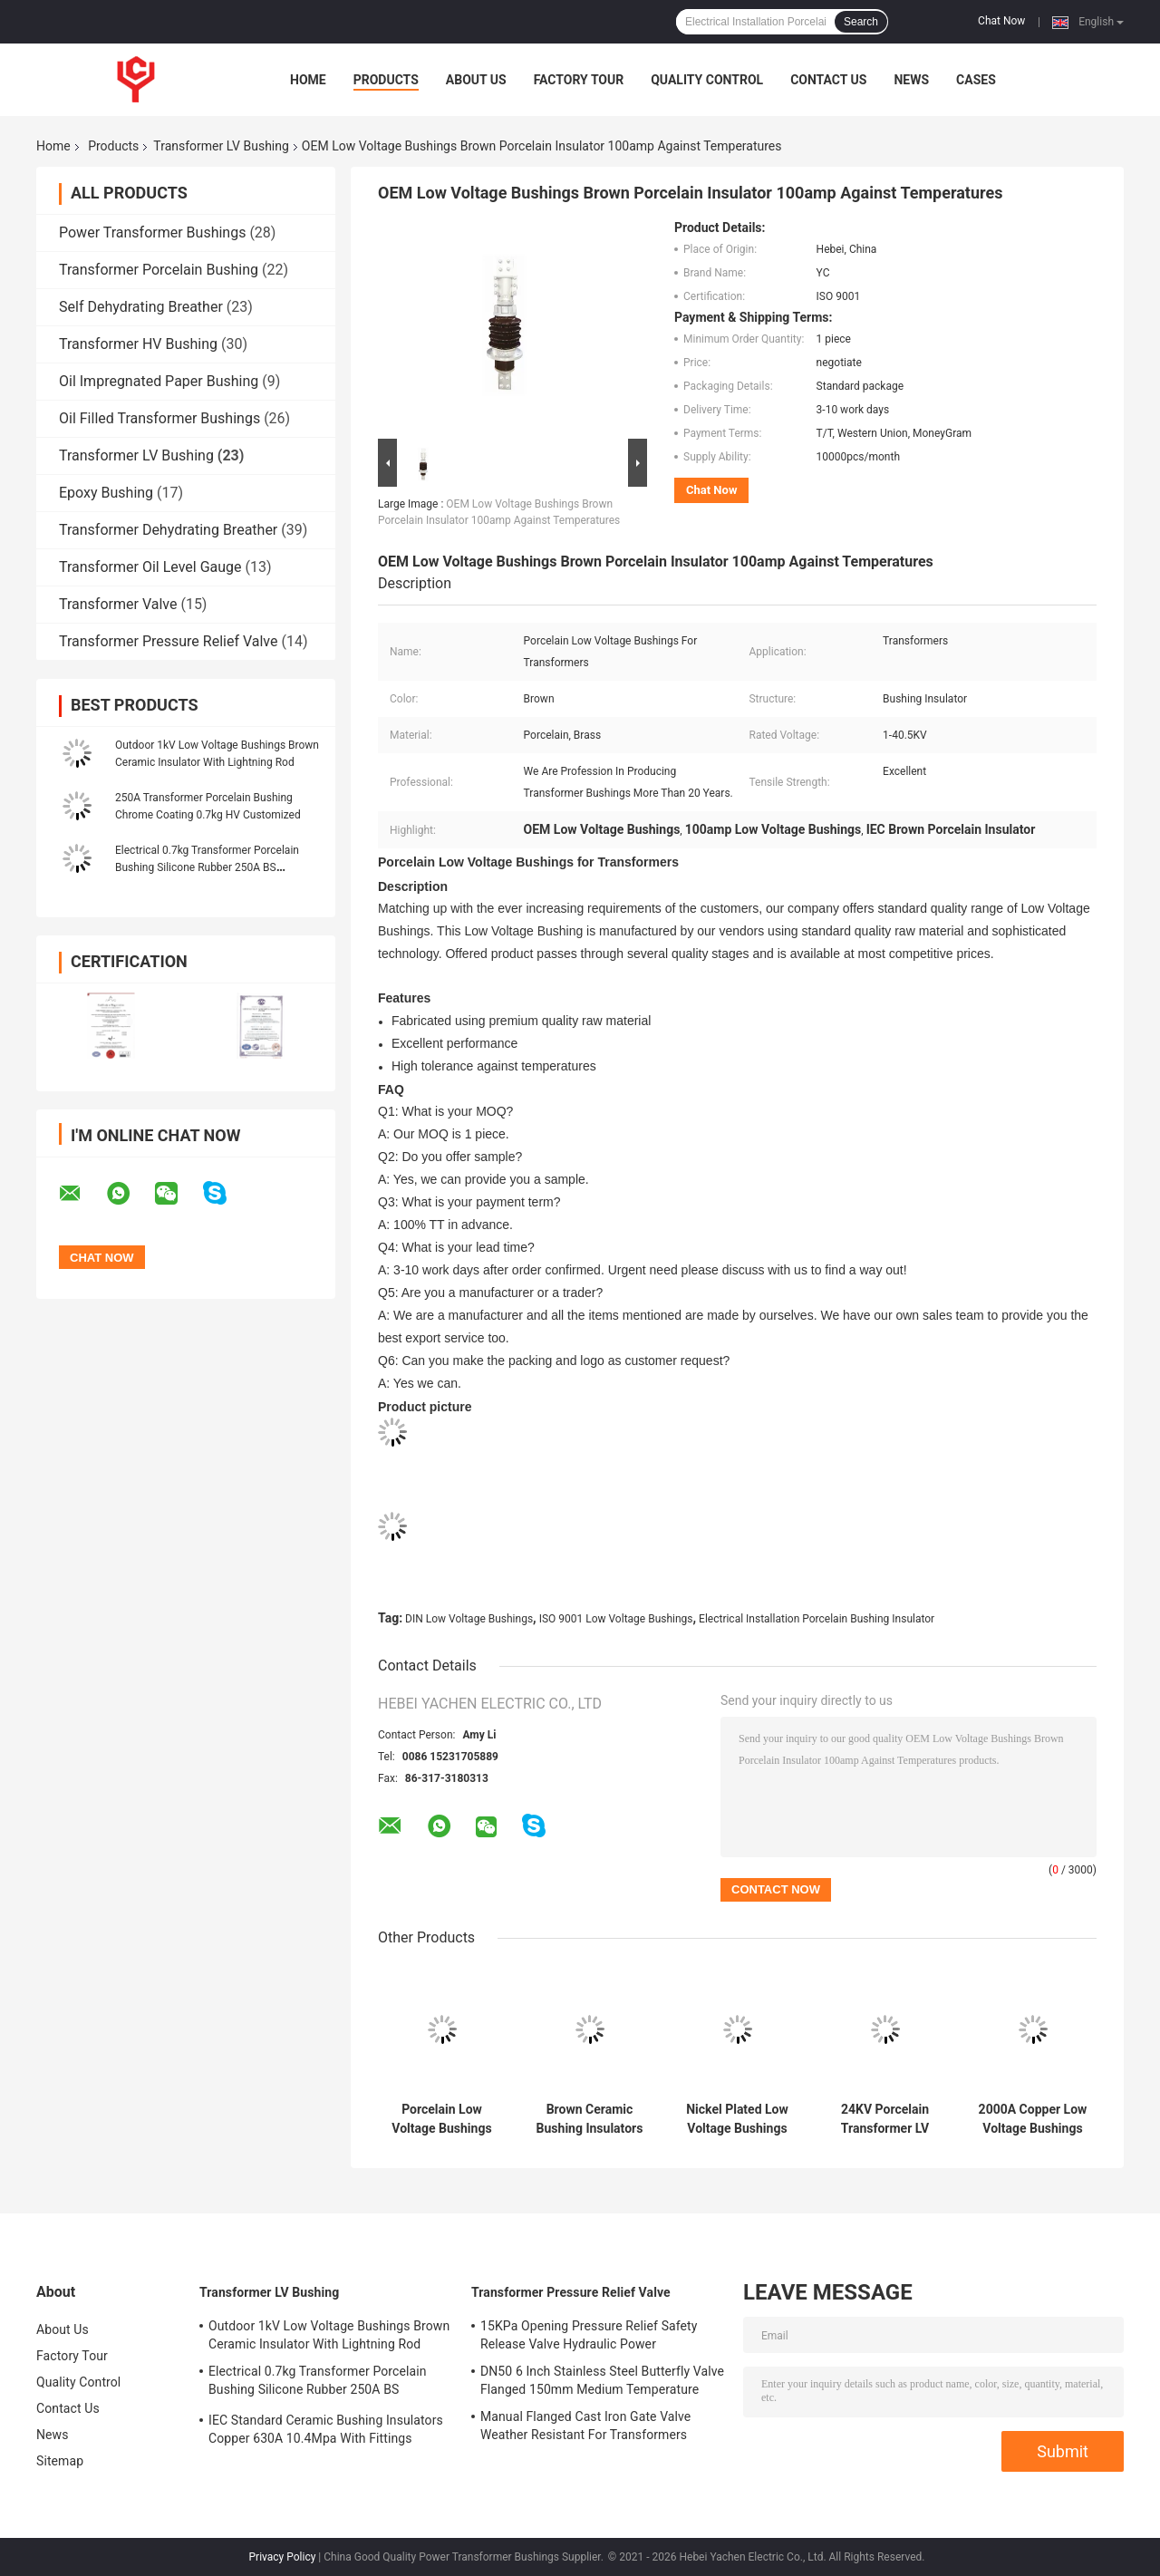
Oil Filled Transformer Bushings (159, 418)
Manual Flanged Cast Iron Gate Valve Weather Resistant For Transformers (585, 2425)
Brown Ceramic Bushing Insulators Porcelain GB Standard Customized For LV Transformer (589, 2119)
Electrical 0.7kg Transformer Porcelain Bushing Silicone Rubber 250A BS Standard (207, 867)
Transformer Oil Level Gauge (150, 567)
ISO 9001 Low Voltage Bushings (616, 1618)
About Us (476, 80)
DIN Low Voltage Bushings (469, 1618)
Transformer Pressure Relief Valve (168, 641)
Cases (976, 80)
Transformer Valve (118, 604)
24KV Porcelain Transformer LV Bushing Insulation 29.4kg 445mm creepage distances (885, 2119)
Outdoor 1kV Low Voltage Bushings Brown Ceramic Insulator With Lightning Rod (329, 2335)
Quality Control (707, 80)
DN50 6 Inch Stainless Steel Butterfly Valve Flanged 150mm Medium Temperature (602, 2380)
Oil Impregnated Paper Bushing (158, 381)
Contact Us (828, 80)
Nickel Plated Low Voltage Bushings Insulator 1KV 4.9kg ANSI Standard (737, 2119)
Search (861, 21)
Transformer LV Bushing (221, 146)
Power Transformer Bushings (152, 232)
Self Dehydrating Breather (141, 306)
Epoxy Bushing (106, 492)
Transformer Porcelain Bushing (158, 269)
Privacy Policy (282, 2557)
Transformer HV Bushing (138, 344)
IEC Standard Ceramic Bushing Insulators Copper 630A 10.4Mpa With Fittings (325, 2429)
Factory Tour (579, 80)
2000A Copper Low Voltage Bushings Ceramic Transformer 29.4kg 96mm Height (1033, 2119)
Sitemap (59, 2461)
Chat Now (1001, 21)
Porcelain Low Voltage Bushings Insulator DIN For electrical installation (441, 2119)
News (911, 80)
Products (386, 80)
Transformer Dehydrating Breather (168, 529)
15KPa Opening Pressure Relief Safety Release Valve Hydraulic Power (589, 2335)
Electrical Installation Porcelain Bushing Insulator (816, 1618)
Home (308, 80)
